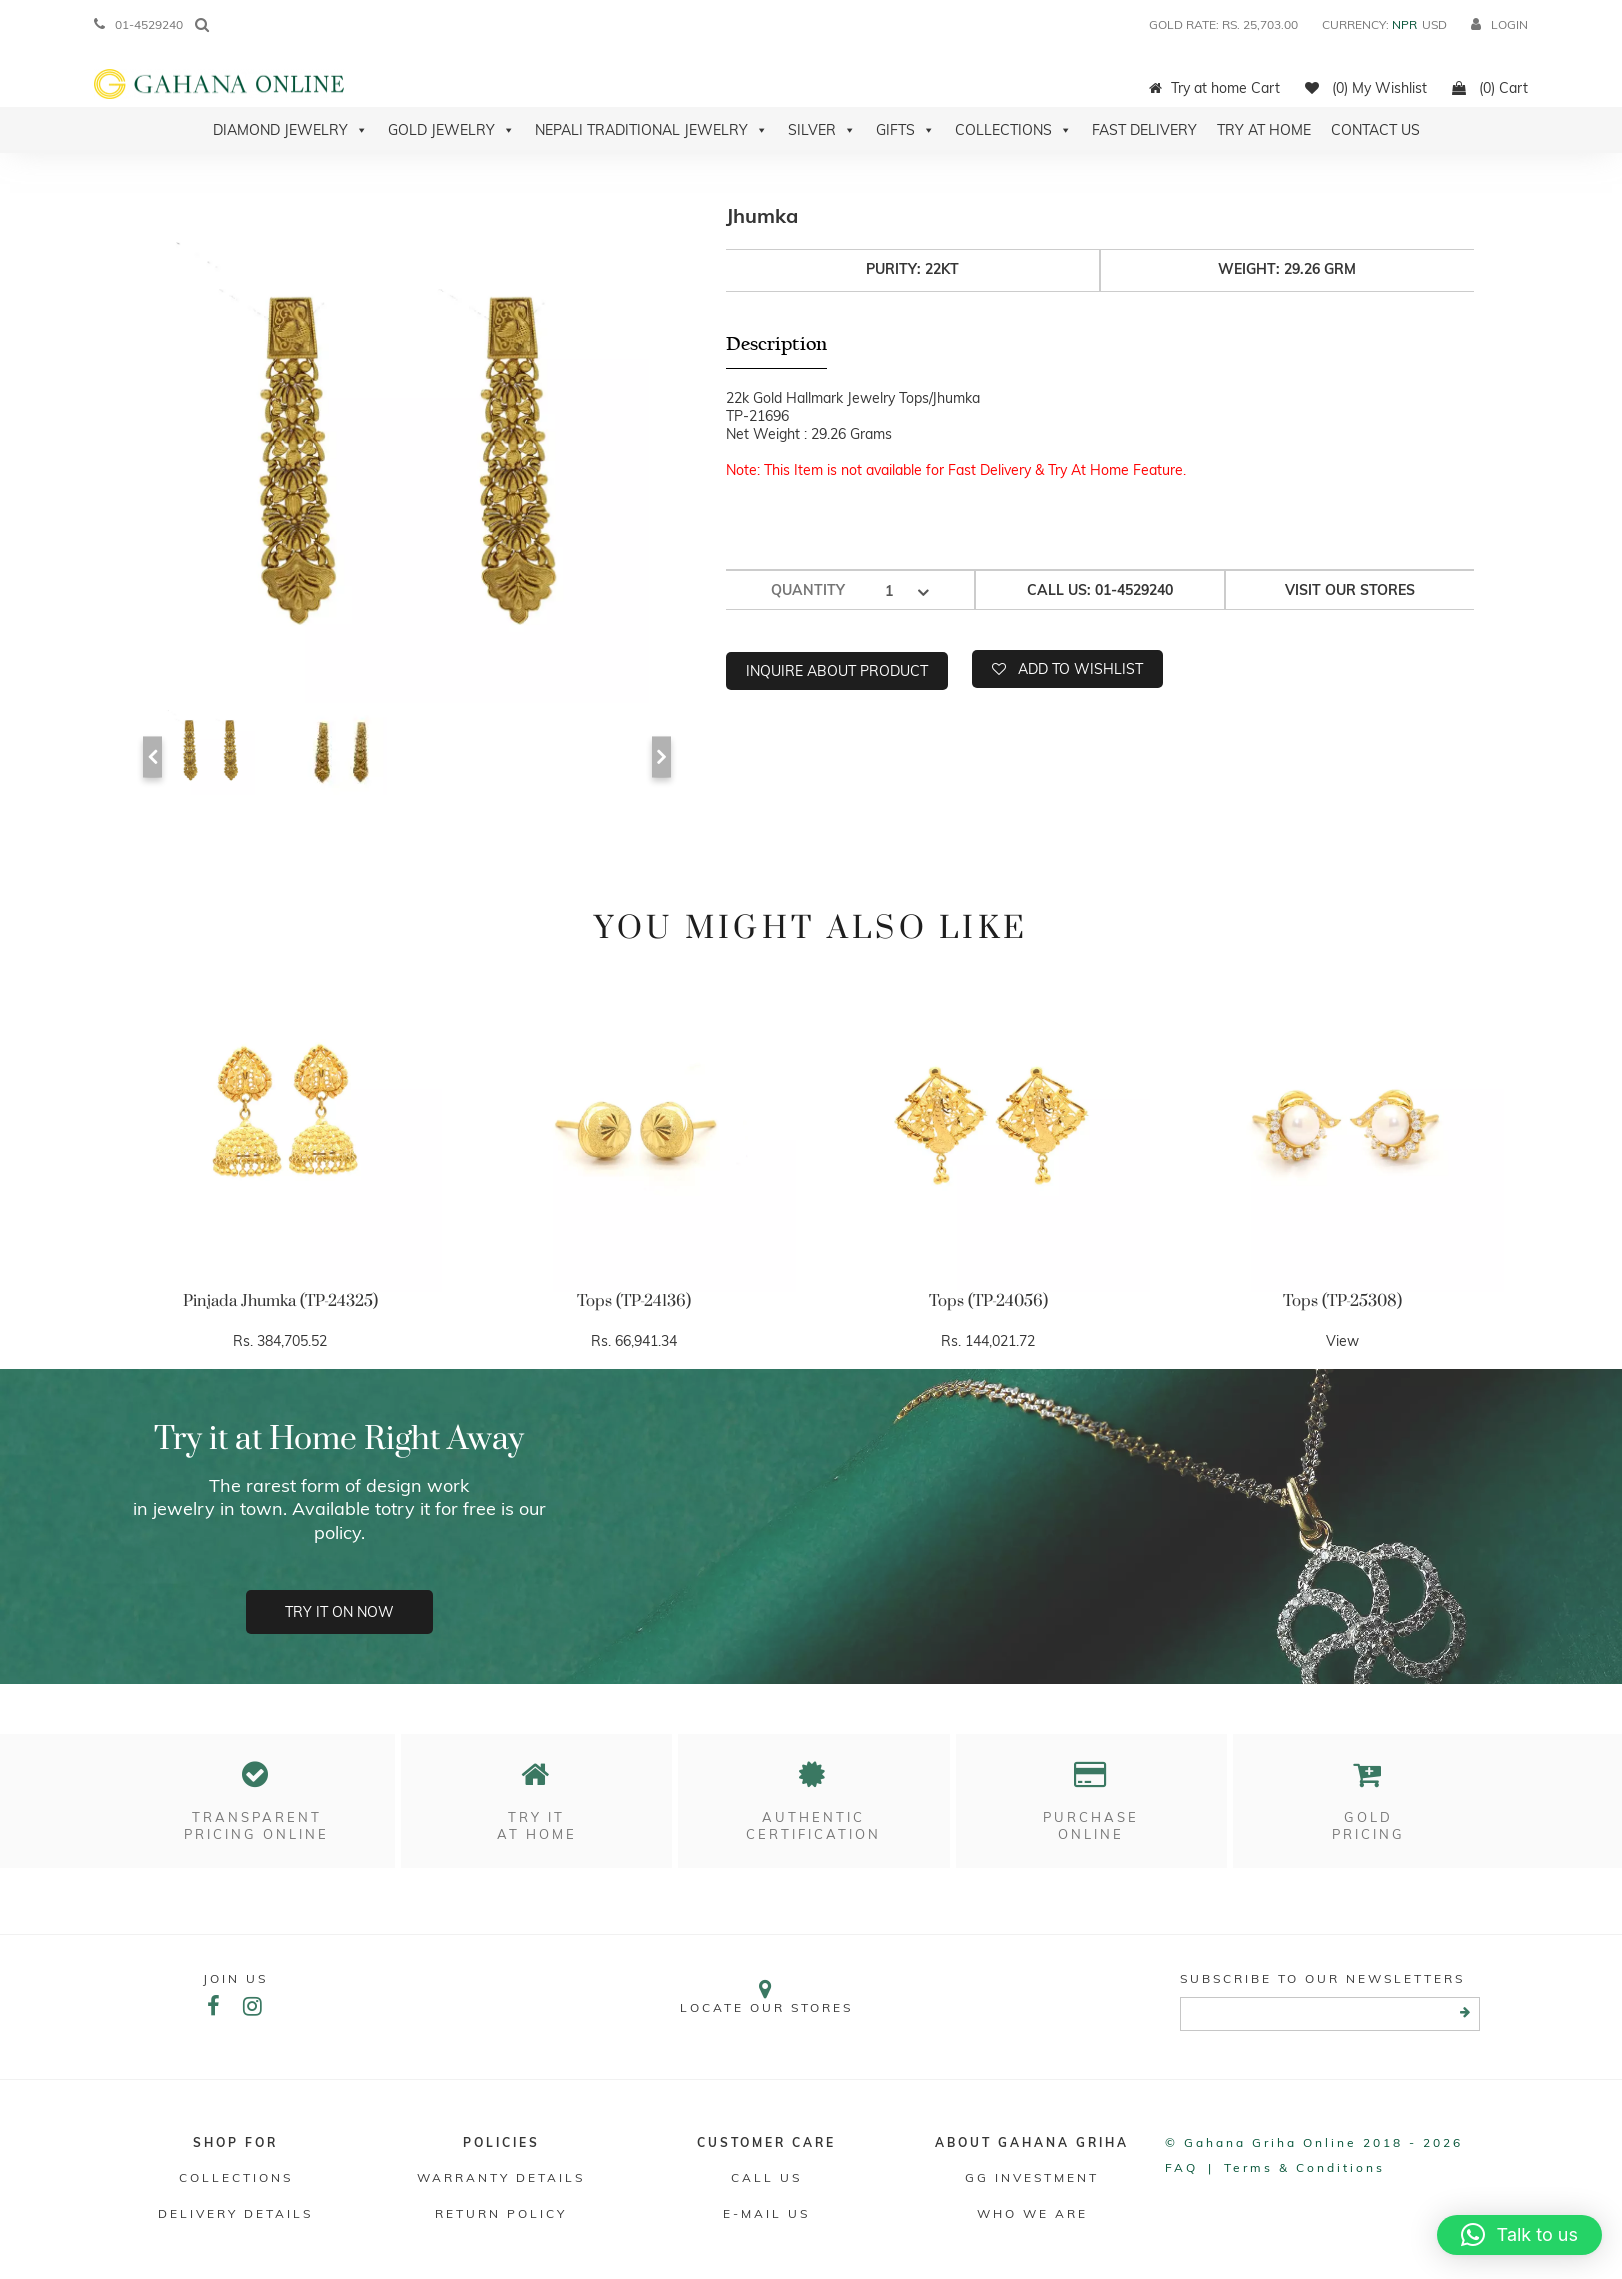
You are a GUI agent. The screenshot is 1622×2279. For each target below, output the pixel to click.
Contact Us (1375, 130)
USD (1434, 24)
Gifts (905, 130)
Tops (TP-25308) (1342, 1301)
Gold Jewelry (451, 130)
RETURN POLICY (501, 2213)
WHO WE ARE (1032, 2213)
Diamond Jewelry (290, 130)
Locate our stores (767, 1996)
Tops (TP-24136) (634, 1301)
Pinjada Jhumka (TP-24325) (280, 1301)
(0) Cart (1490, 88)
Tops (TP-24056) (988, 1301)
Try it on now (339, 1612)
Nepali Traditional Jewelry (651, 130)
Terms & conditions (1304, 2167)
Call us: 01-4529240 (1100, 590)
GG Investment (1032, 2177)
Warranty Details (501, 2177)
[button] (1519, 2235)
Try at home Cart (1214, 88)
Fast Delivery (1144, 130)
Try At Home (1264, 130)
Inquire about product (837, 671)
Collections (1013, 130)
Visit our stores (1350, 590)
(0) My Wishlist (1366, 88)
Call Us (766, 2177)
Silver (822, 130)
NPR (1404, 24)
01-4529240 (138, 24)
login (1499, 24)
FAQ (1181, 2167)
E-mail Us (766, 2213)
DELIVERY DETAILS (235, 2213)
